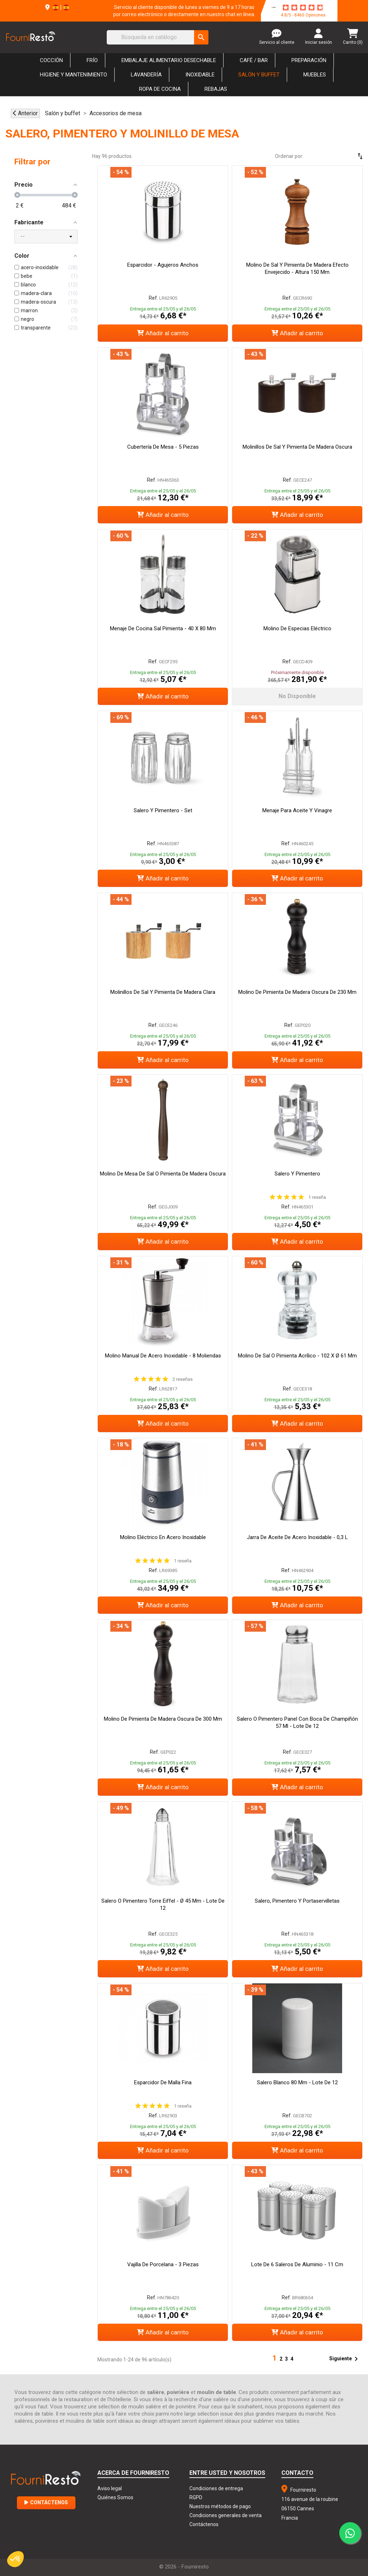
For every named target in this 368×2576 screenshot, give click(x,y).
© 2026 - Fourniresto (184, 2566)
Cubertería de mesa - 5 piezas (163, 447)
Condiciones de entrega (216, 2488)
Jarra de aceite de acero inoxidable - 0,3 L (297, 1537)
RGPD (195, 2497)
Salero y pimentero (297, 1173)
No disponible (297, 696)
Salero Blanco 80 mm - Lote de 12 (297, 2082)
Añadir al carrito (163, 333)
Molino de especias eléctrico (297, 628)
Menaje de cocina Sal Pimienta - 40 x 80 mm (163, 628)
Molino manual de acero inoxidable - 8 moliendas (163, 1355)
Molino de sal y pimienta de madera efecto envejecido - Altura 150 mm (297, 268)
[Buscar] (157, 37)
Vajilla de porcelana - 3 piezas (163, 2264)
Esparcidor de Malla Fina (163, 2082)
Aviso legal (109, 2488)
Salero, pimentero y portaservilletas (297, 1901)
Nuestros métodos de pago (220, 2506)
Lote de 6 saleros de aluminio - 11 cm (297, 2264)
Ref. (153, 298)
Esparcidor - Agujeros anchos (162, 265)
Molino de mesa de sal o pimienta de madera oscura (163, 1173)
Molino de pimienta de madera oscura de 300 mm (163, 1719)
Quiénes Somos (115, 2497)
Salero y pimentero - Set (163, 810)
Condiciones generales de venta (225, 2515)
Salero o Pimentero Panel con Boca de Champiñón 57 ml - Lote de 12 (297, 1722)
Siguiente (344, 2359)
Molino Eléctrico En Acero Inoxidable (163, 1537)
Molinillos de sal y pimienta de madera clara (162, 992)
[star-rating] (303, 7)
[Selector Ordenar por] (339, 156)
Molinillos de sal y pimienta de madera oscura (297, 447)
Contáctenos (46, 2502)
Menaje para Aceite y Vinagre (297, 810)
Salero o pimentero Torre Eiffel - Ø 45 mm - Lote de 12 (163, 1904)
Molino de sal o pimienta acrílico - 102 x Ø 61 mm (297, 1355)
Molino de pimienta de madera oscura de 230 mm (297, 992)
